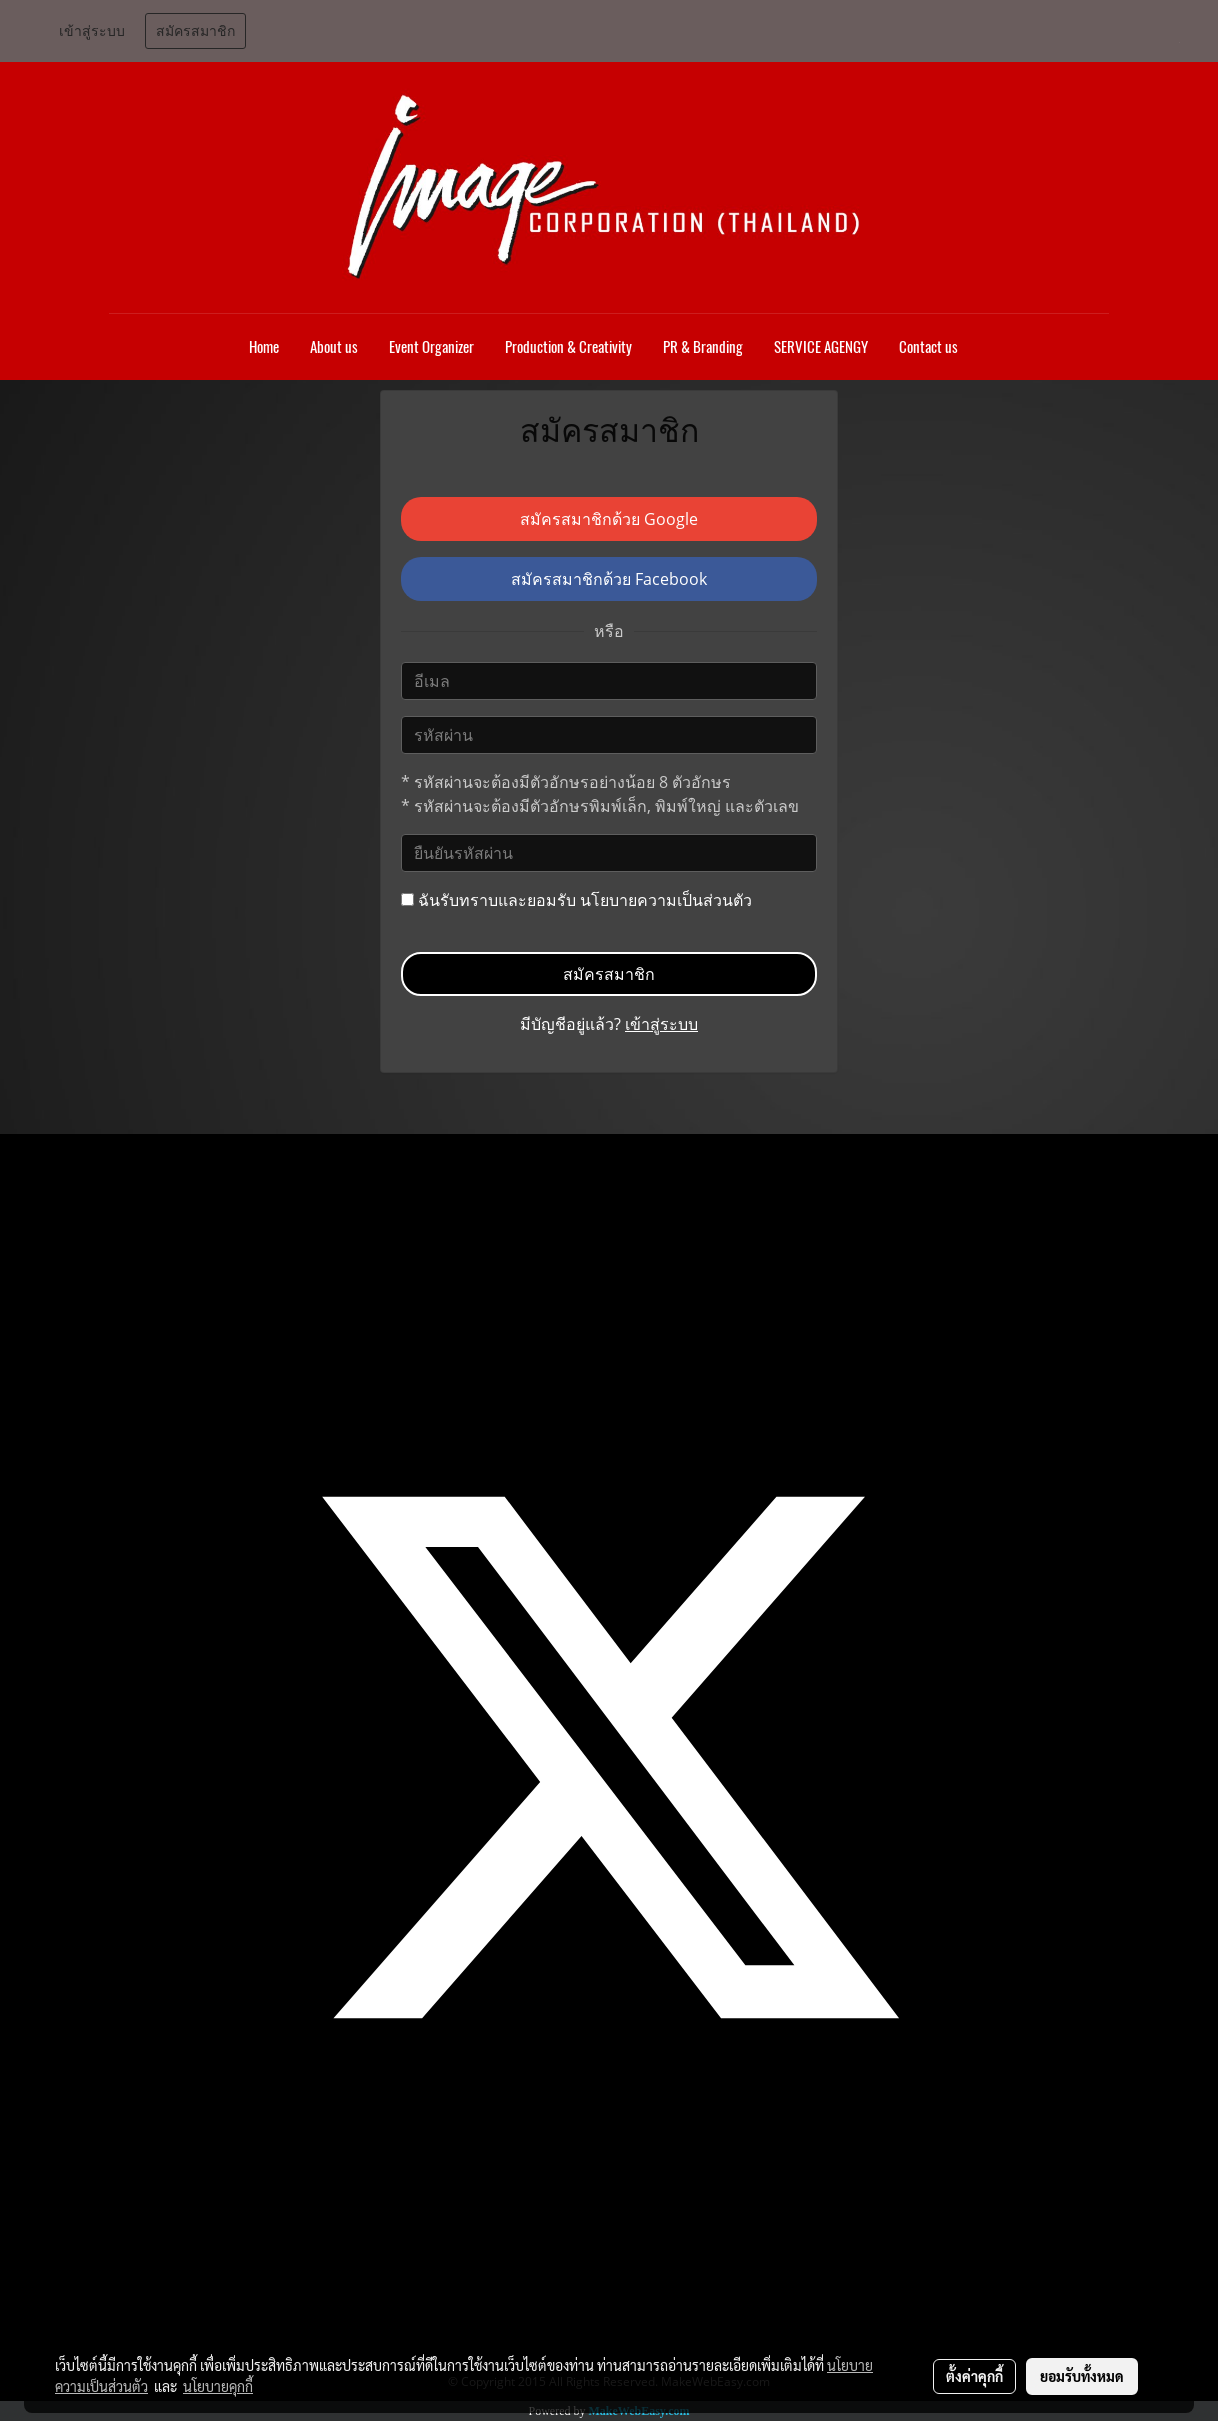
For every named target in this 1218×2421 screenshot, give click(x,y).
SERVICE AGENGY (821, 347)
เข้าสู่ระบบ (92, 31)
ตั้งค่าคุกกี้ (974, 2376)
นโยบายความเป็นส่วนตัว (666, 900)
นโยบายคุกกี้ (218, 2386)
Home (264, 347)
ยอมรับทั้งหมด (1082, 2376)
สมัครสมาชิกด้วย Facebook (609, 579)
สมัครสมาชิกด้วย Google (609, 519)
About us (334, 347)
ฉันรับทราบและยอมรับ (576, 900)
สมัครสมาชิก (195, 31)
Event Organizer (431, 347)
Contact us (928, 347)
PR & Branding (703, 347)
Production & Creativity (568, 347)
